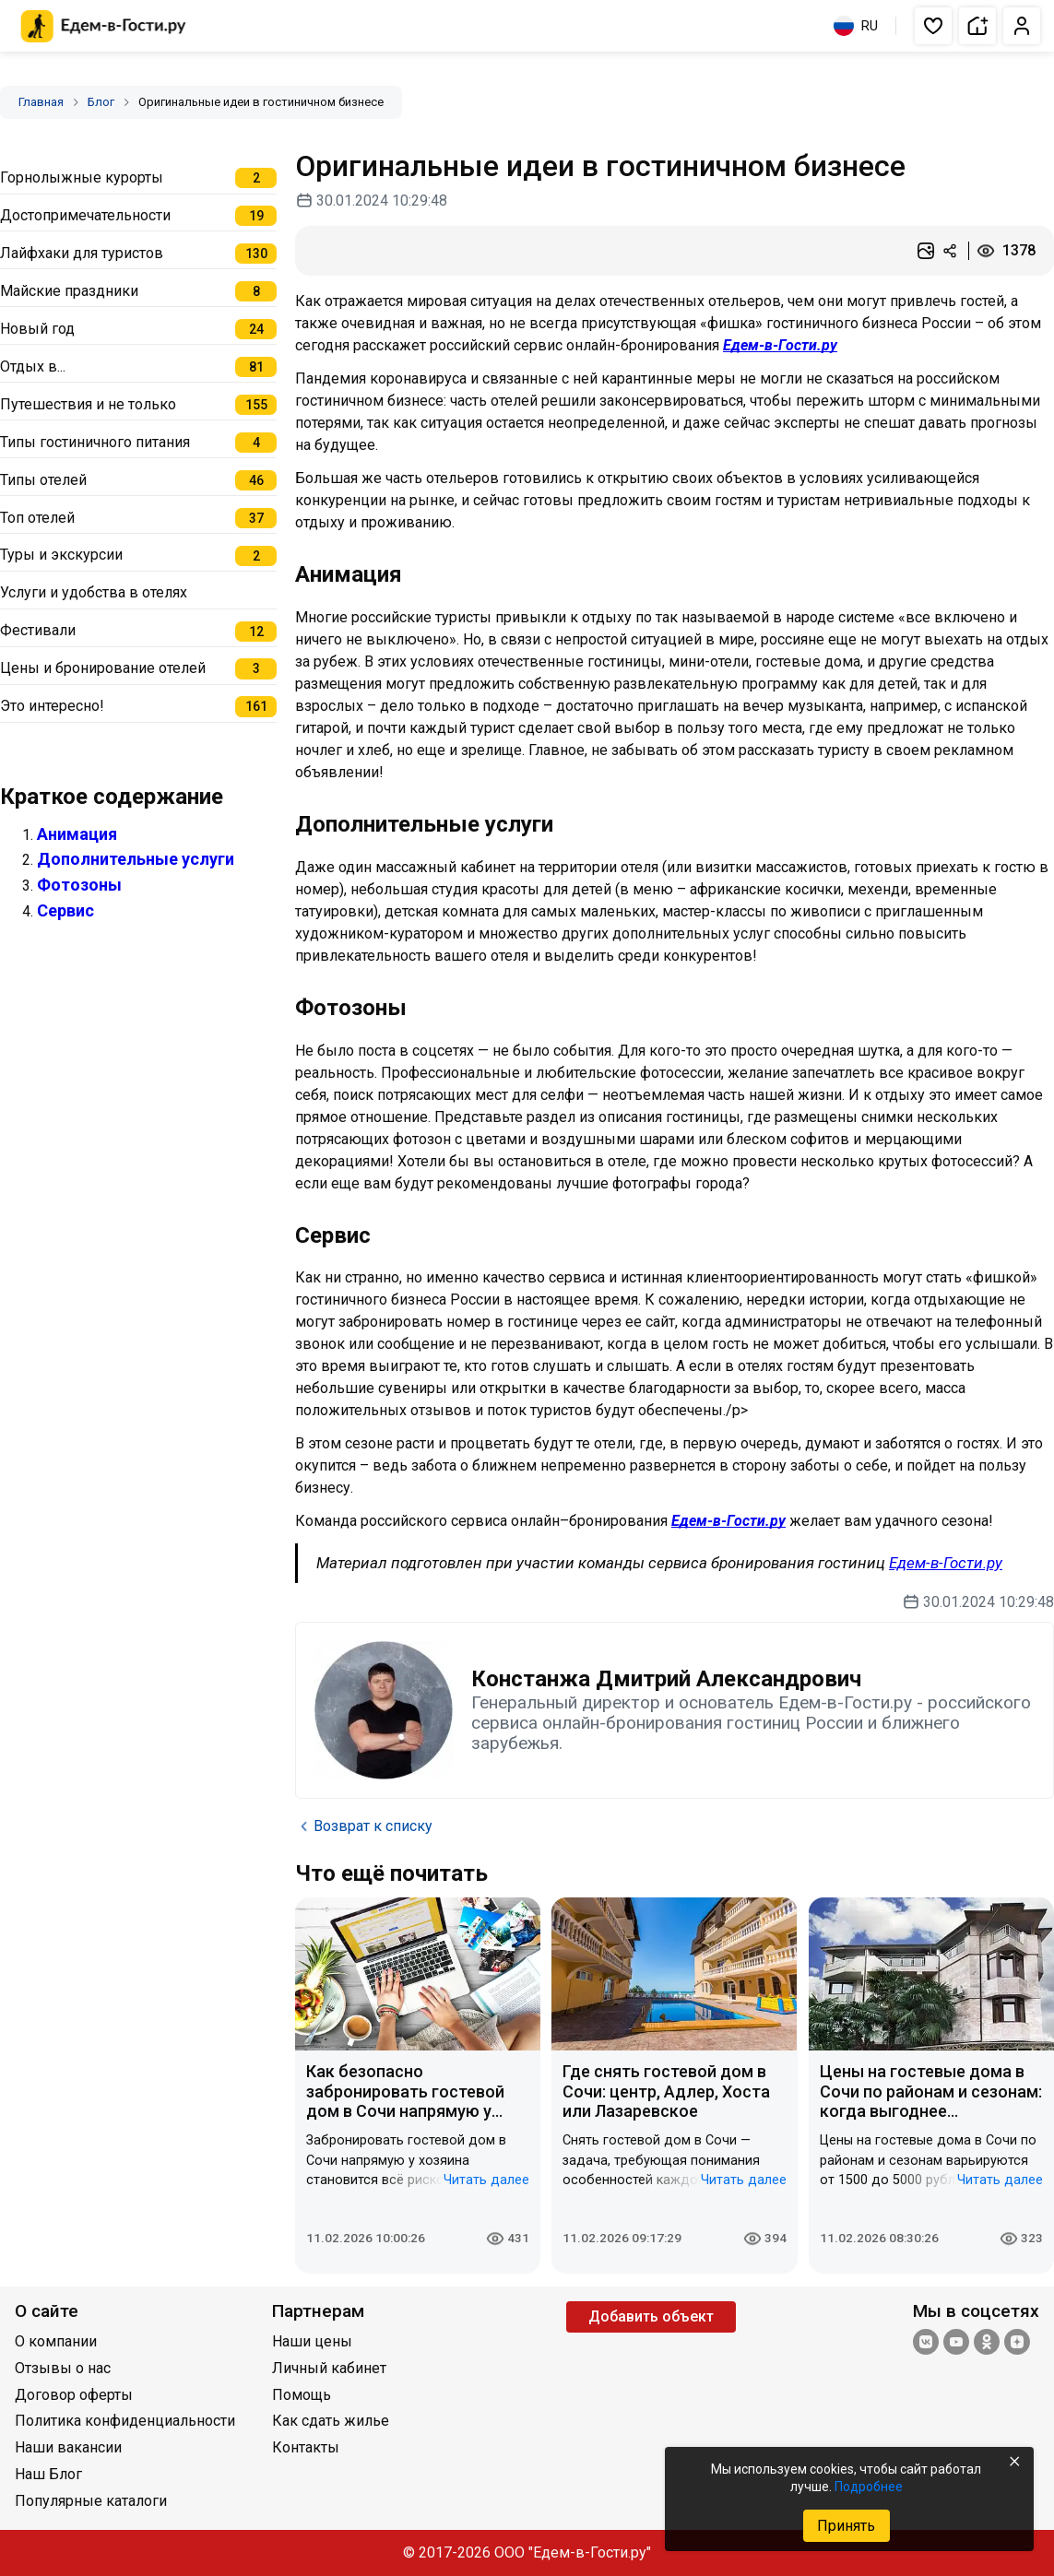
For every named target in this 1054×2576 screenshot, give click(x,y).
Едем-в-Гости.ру (780, 345)
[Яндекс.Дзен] (1017, 2343)
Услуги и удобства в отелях (93, 592)
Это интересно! (52, 706)
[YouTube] (956, 2343)
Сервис (65, 910)
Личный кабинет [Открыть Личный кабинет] (329, 2368)
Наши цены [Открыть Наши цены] (312, 2341)
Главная (41, 102)
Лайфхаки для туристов (81, 253)
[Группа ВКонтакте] (926, 2343)
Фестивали (38, 630)
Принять (846, 2526)
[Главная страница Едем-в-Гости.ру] (104, 26)
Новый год (37, 328)
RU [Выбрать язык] (856, 26)
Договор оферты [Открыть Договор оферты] (74, 2395)
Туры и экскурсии (61, 554)
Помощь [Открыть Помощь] (301, 2395)
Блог (101, 102)
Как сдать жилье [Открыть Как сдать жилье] (330, 2420)
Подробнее (869, 2486)
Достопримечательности (85, 215)
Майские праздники (69, 291)
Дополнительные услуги (135, 859)
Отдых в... (32, 366)
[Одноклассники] (987, 2343)
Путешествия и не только (88, 404)
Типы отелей (43, 480)
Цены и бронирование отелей (103, 668)
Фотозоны (79, 884)
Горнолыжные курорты (81, 177)
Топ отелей (37, 517)
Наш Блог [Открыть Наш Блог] (48, 2474)
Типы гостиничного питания (95, 442)
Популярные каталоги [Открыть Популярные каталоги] (91, 2501)
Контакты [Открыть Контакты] (305, 2447)
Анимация (77, 834)
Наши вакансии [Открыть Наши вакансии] (68, 2447)
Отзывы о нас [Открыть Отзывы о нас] (63, 2368)
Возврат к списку (363, 1826)
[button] (933, 25)
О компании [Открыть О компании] (56, 2341)
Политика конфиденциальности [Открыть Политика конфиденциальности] (125, 2420)
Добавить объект (651, 2316)
